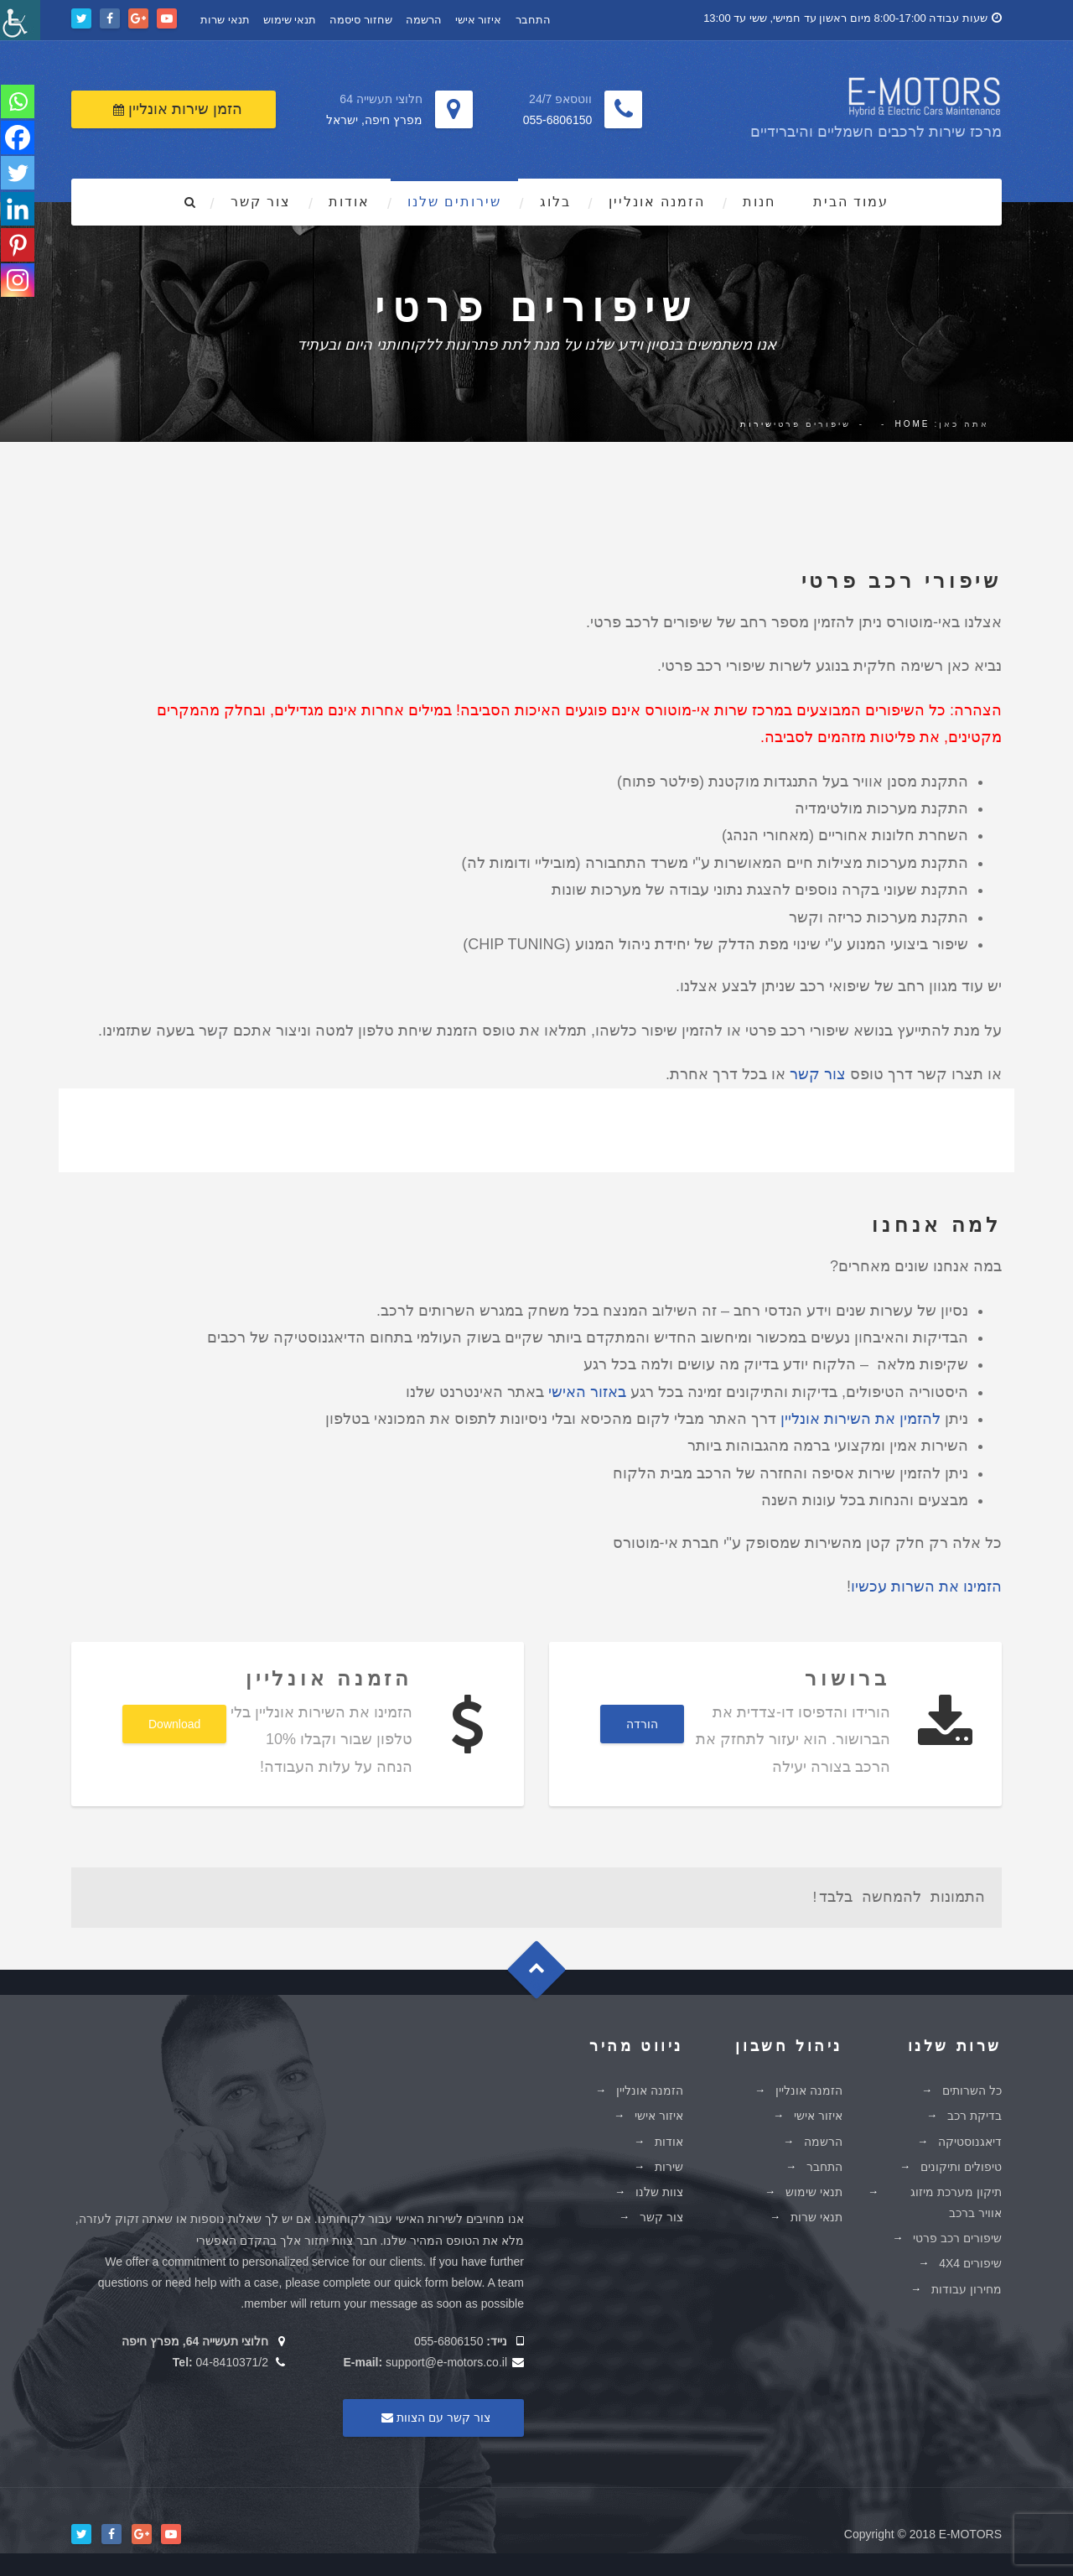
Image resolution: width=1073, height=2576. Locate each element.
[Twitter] (18, 176)
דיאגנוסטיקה (970, 2138)
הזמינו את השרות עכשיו (926, 1584)
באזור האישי (587, 1388)
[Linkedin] (18, 213)
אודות (349, 199)
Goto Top (544, 1972)
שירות (757, 421)
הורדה (642, 1721)
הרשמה (424, 18)
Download (174, 1721)
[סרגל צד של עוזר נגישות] (20, 20)
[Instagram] (18, 287)
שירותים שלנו (454, 199)
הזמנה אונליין (657, 199)
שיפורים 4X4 (970, 2260)
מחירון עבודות (966, 2286)
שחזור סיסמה (360, 18)
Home (912, 421)
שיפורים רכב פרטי (957, 2235)
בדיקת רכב (974, 2113)
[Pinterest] (18, 250)
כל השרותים (972, 2088)
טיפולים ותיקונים (961, 2163)
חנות (759, 199)
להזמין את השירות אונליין (860, 1416)
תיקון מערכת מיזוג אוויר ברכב (956, 2200)
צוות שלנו (659, 2189)
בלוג (555, 199)
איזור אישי (478, 18)
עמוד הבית (851, 199)
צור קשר (261, 199)
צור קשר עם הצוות (433, 2414)
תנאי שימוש (290, 18)
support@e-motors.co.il (446, 2359)
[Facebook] (18, 139)
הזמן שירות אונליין (177, 106)
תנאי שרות (225, 18)
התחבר (533, 18)
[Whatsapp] (18, 102)
